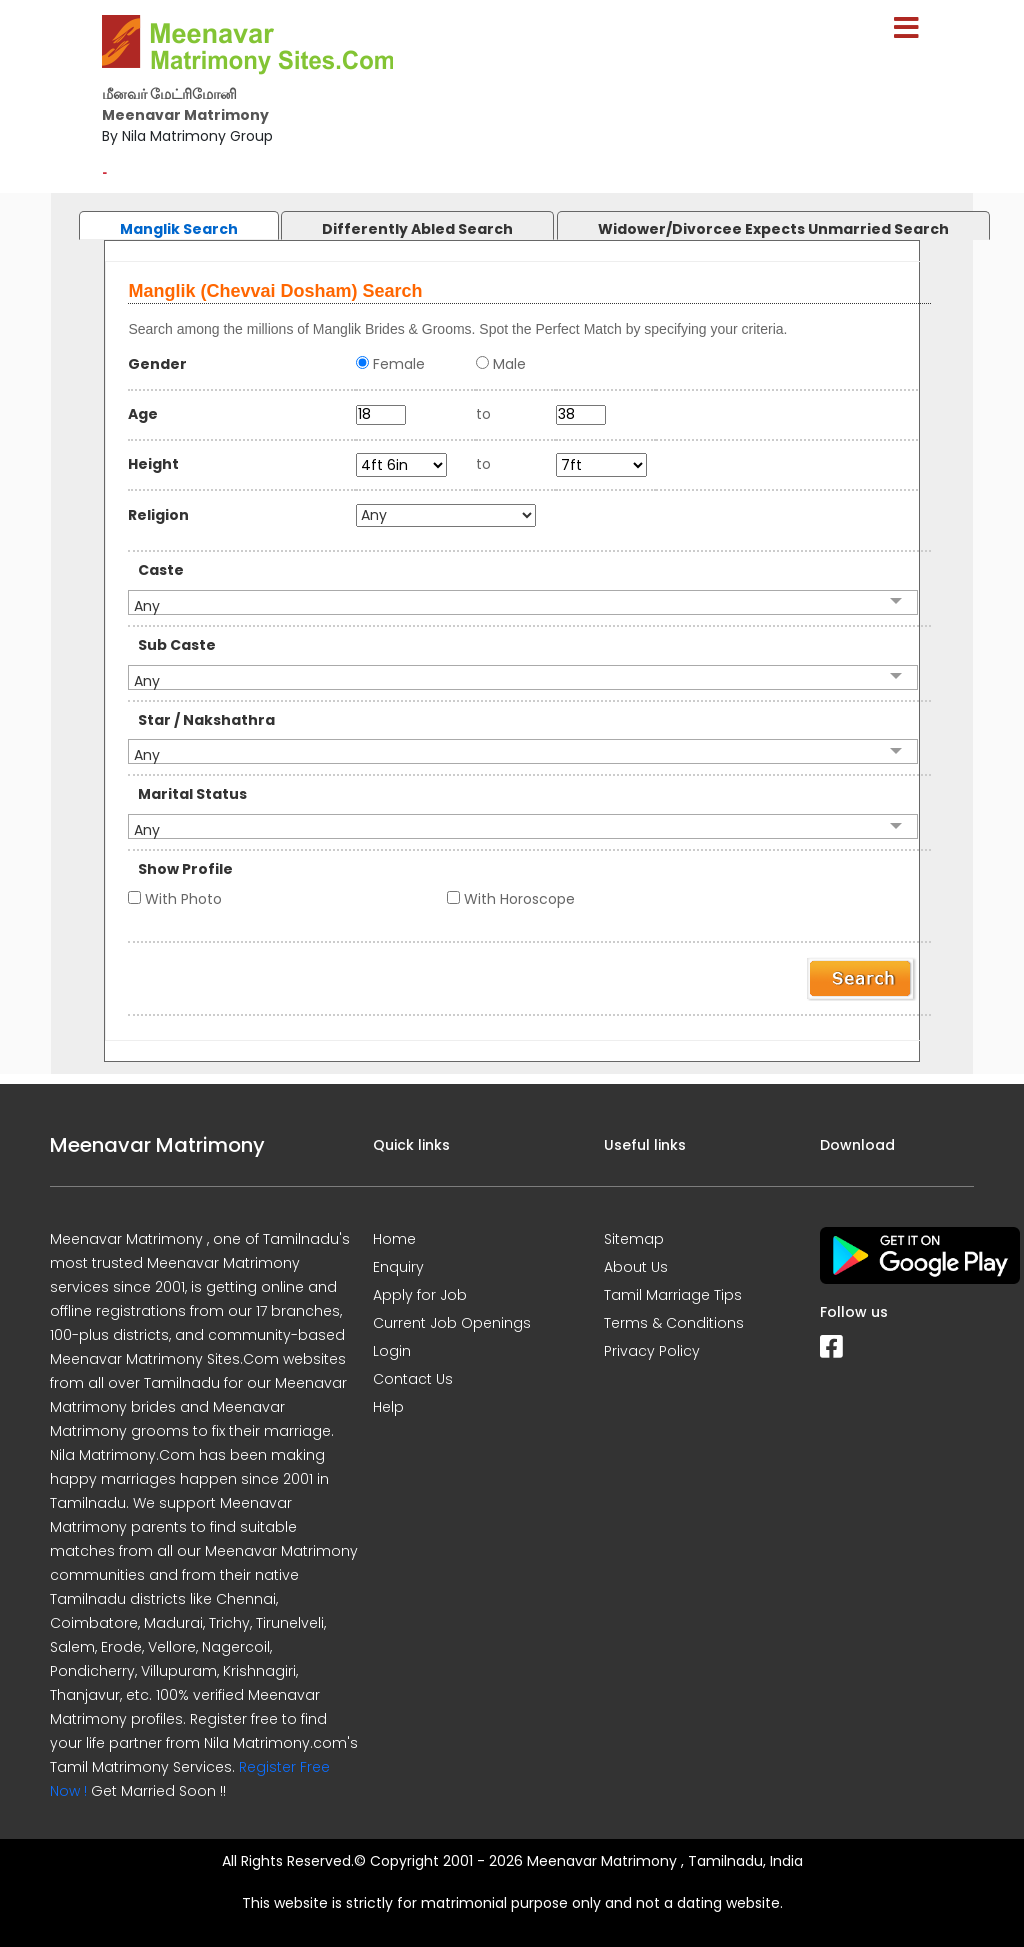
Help (388, 1407)
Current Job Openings (452, 1323)
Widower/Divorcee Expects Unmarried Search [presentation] (773, 229)
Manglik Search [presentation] (179, 229)
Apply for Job (420, 1295)
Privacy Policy (652, 1351)
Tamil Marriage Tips (673, 1295)
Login (392, 1351)
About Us (636, 1267)
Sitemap (634, 1239)
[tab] (159, 220)
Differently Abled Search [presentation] (417, 229)
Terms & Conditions (674, 1323)
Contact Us (413, 1379)
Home (394, 1239)
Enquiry (398, 1267)
